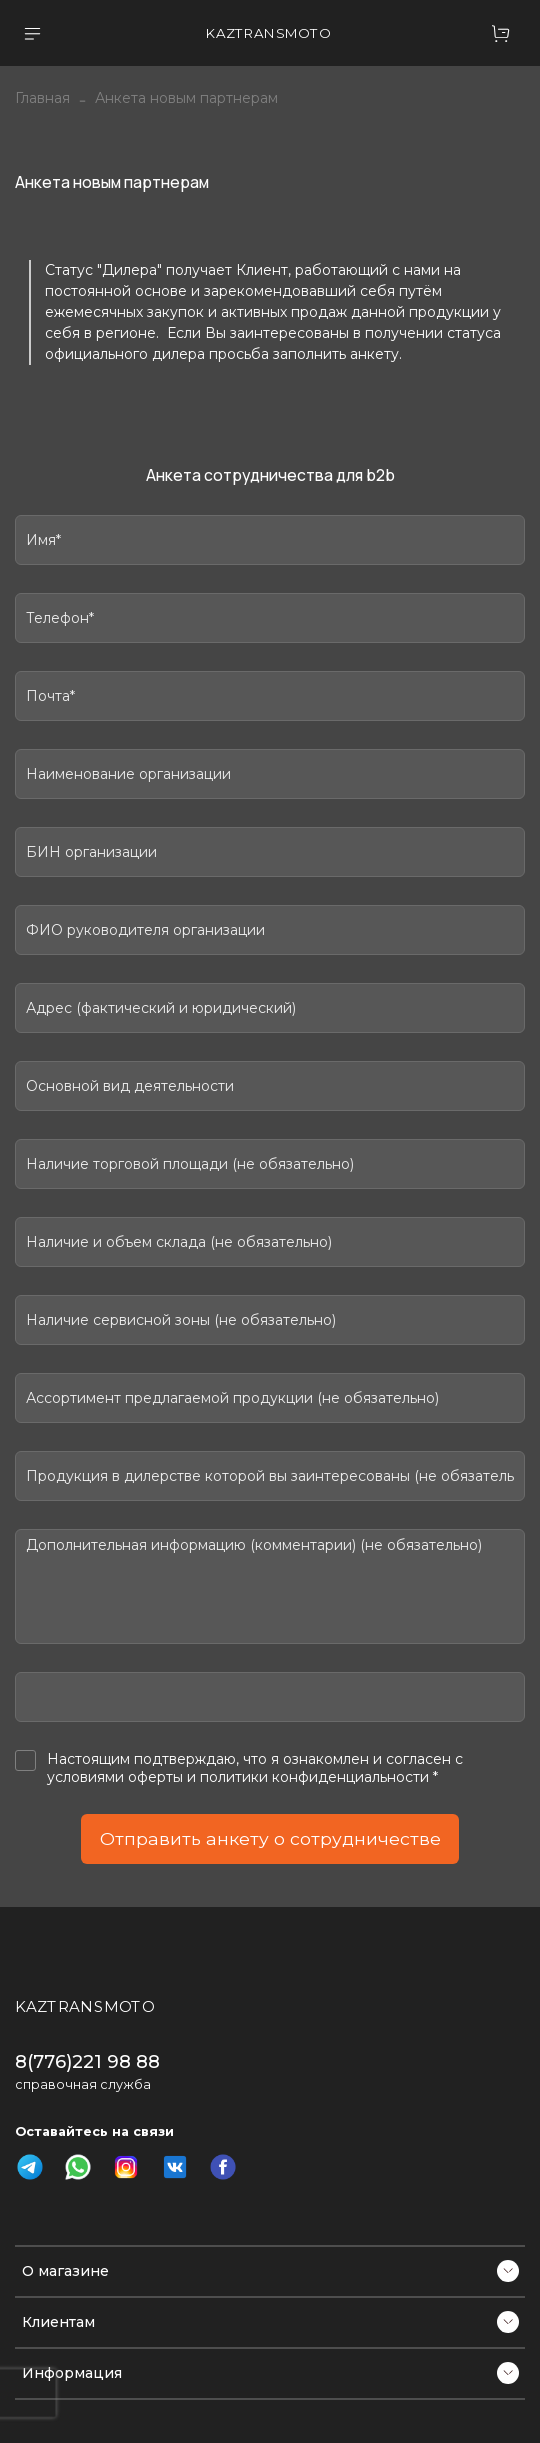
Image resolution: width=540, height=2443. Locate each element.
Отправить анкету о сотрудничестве (270, 1838)
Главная (42, 98)
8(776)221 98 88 (87, 2061)
